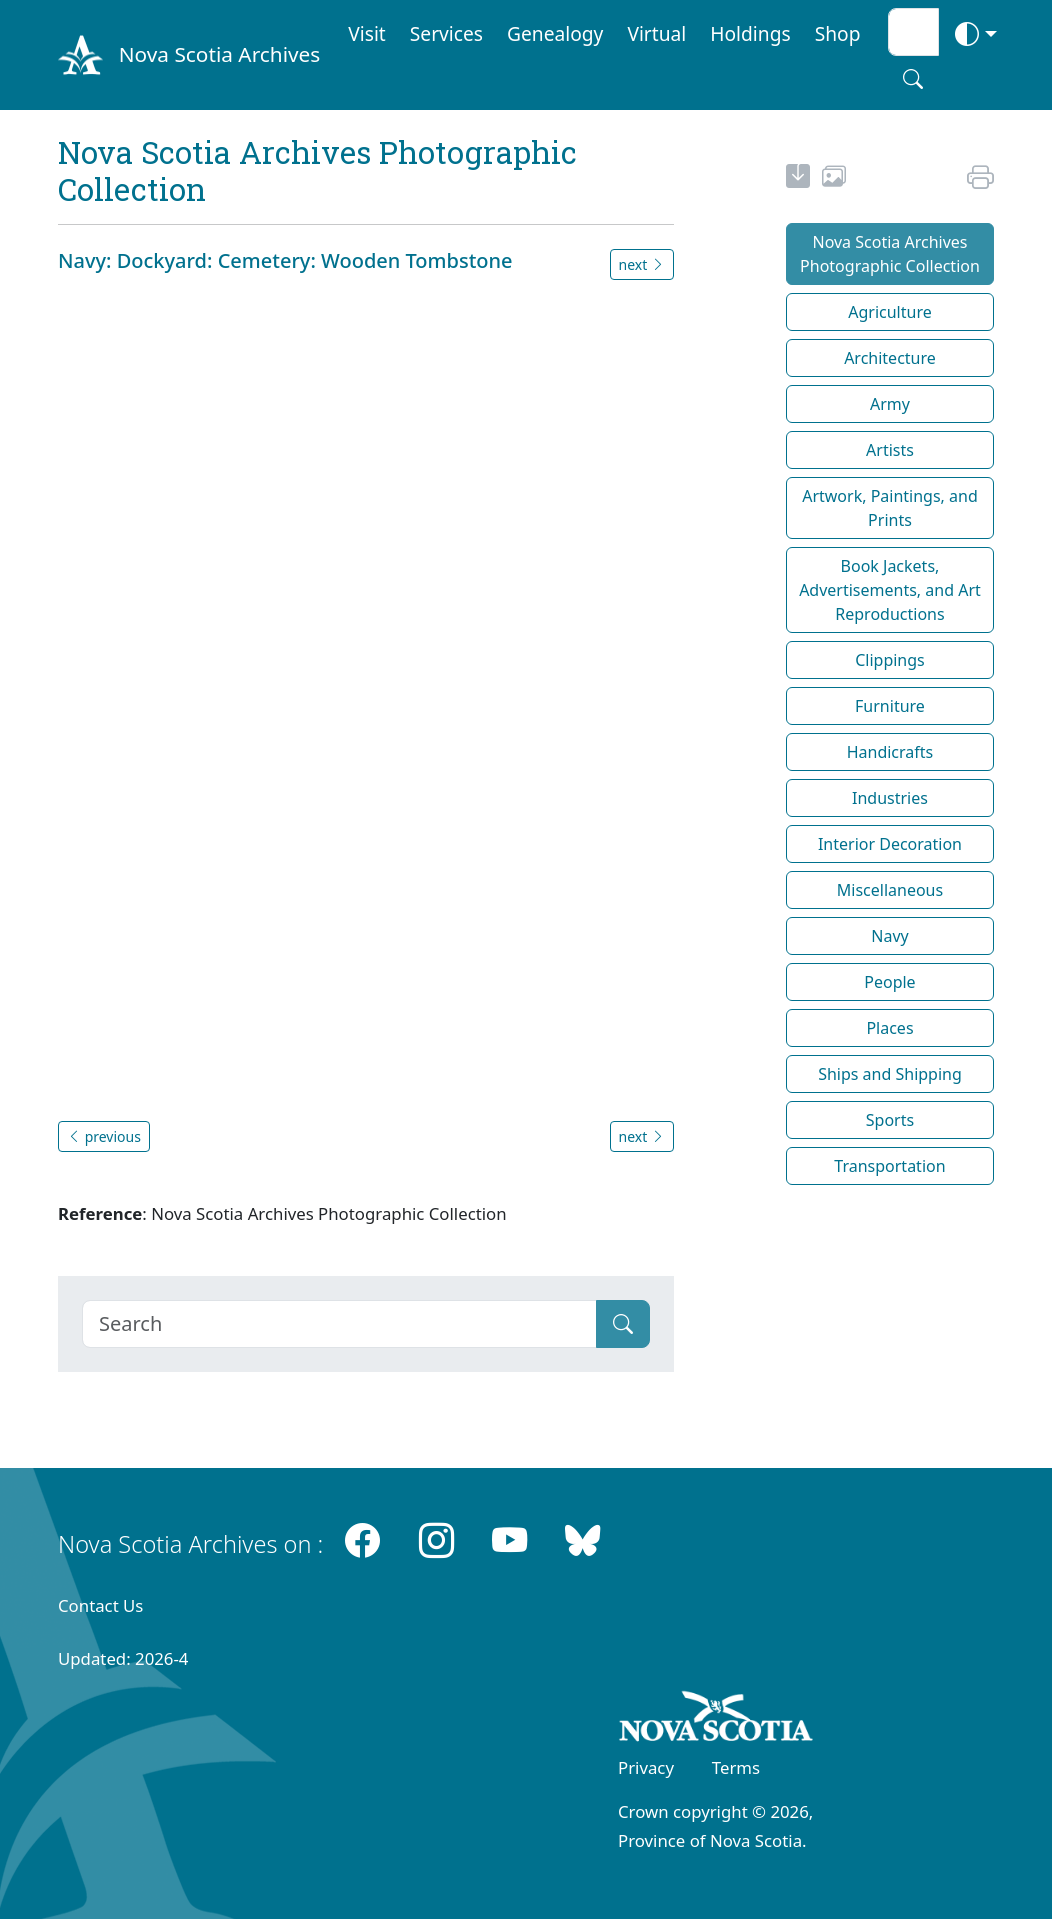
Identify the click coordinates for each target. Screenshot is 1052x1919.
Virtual (656, 33)
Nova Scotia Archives (219, 54)
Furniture (890, 706)
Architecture (890, 358)
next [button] (642, 264)
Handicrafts (890, 752)
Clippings (890, 660)
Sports (890, 1120)
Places (889, 1028)
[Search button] (913, 79)
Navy (889, 936)
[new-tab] (798, 179)
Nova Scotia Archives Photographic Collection (890, 254)
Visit (367, 33)
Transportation (889, 1166)
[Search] (339, 1324)
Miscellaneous (890, 890)
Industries (890, 798)
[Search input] (913, 32)
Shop (838, 33)
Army (890, 404)
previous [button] (104, 1136)
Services (446, 33)
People (889, 982)
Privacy (646, 1767)
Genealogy (555, 33)
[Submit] (623, 1324)
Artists (890, 450)
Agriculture (889, 312)
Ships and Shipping (890, 1074)
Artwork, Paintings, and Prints (890, 508)
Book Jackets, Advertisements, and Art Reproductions (890, 590)
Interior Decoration (890, 844)
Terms (736, 1767)
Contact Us (100, 1605)
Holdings (750, 33)
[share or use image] (834, 179)
